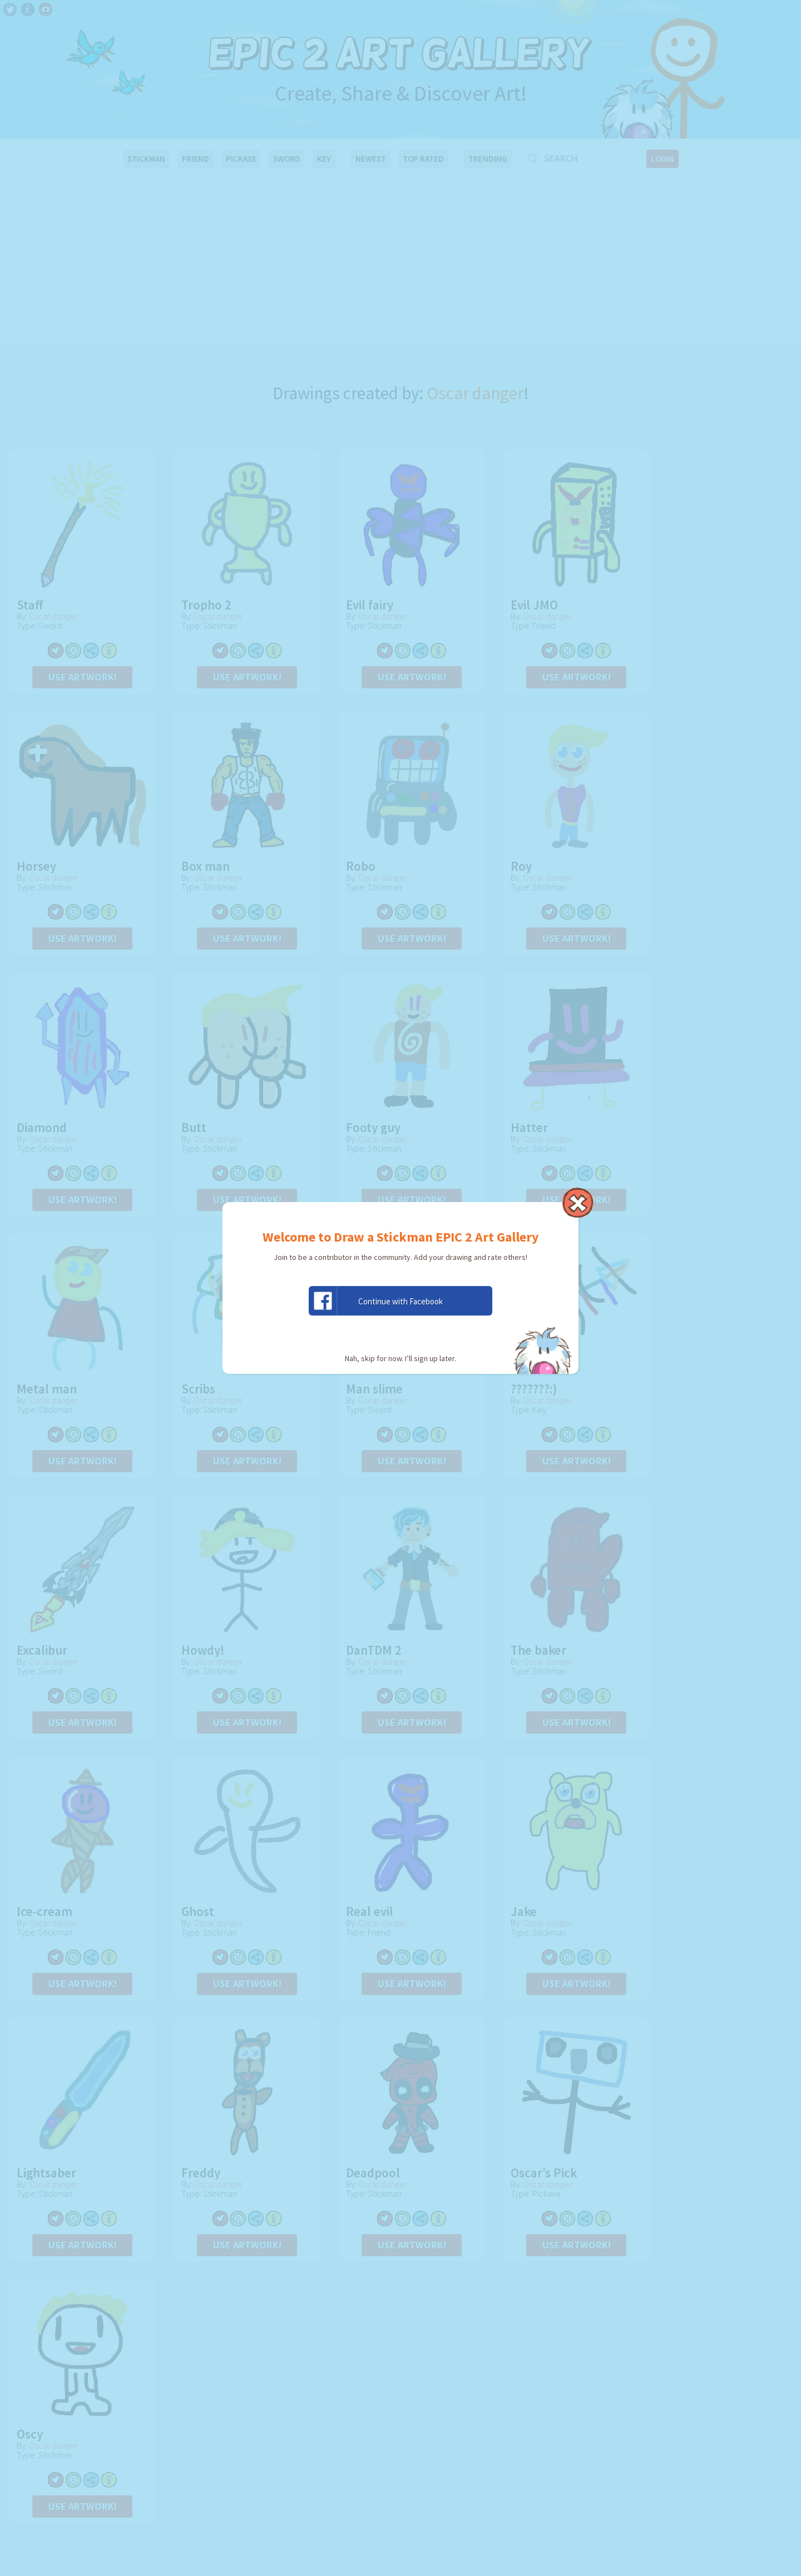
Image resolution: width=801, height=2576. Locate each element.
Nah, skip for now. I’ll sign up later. (400, 1358)
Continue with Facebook (376, 1301)
